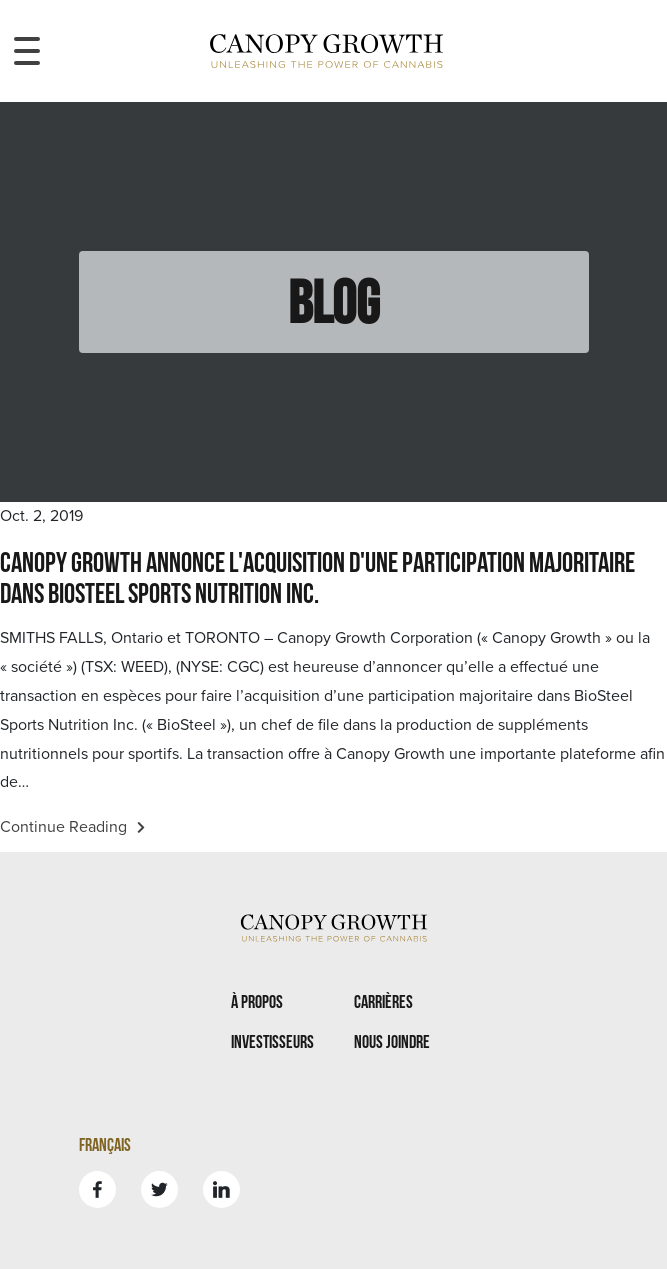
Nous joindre (392, 1041)
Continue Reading (72, 827)
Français (105, 1144)
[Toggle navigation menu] (27, 51)
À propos (257, 1001)
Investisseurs (272, 1041)
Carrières (383, 1001)
